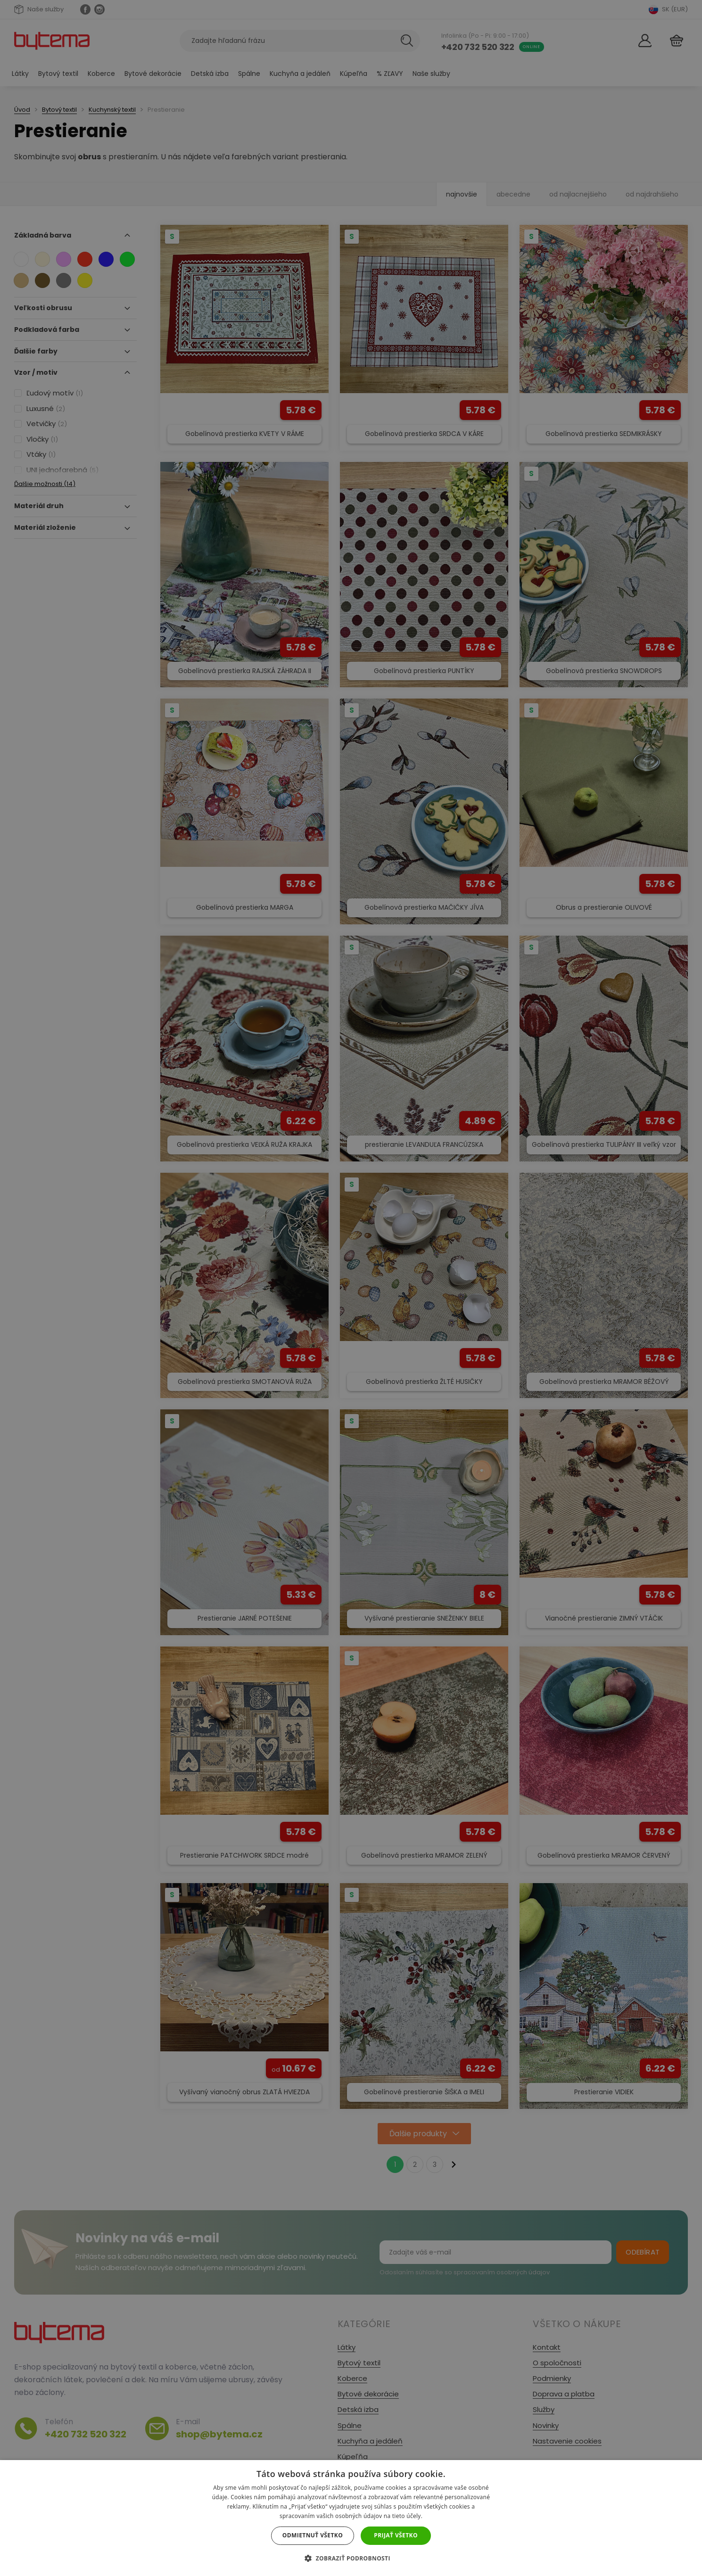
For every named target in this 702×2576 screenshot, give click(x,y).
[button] (351, 2558)
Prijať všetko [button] (396, 2535)
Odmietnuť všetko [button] (312, 2535)
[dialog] (351, 1288)
